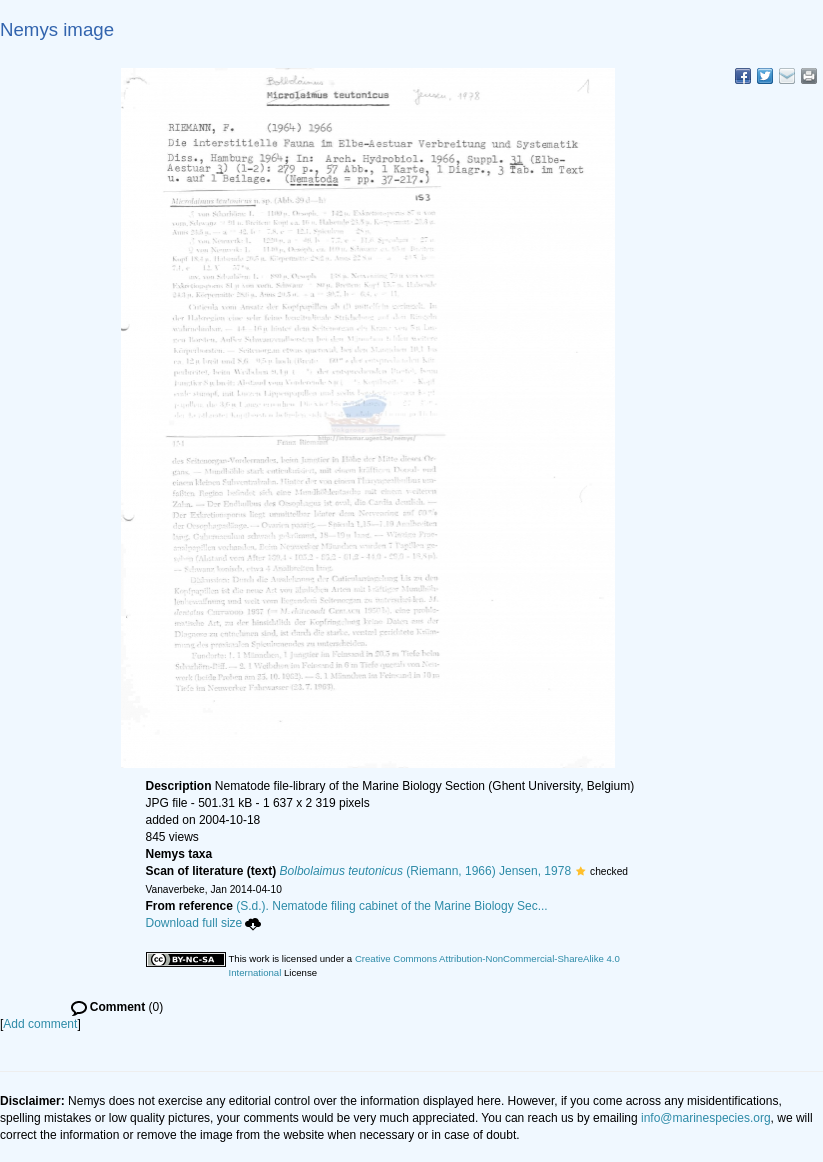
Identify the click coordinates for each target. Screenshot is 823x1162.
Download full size (204, 923)
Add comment (40, 1024)
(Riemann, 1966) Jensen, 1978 (426, 871)
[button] (580, 871)
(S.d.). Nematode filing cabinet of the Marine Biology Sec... (392, 906)
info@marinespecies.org (706, 1118)
